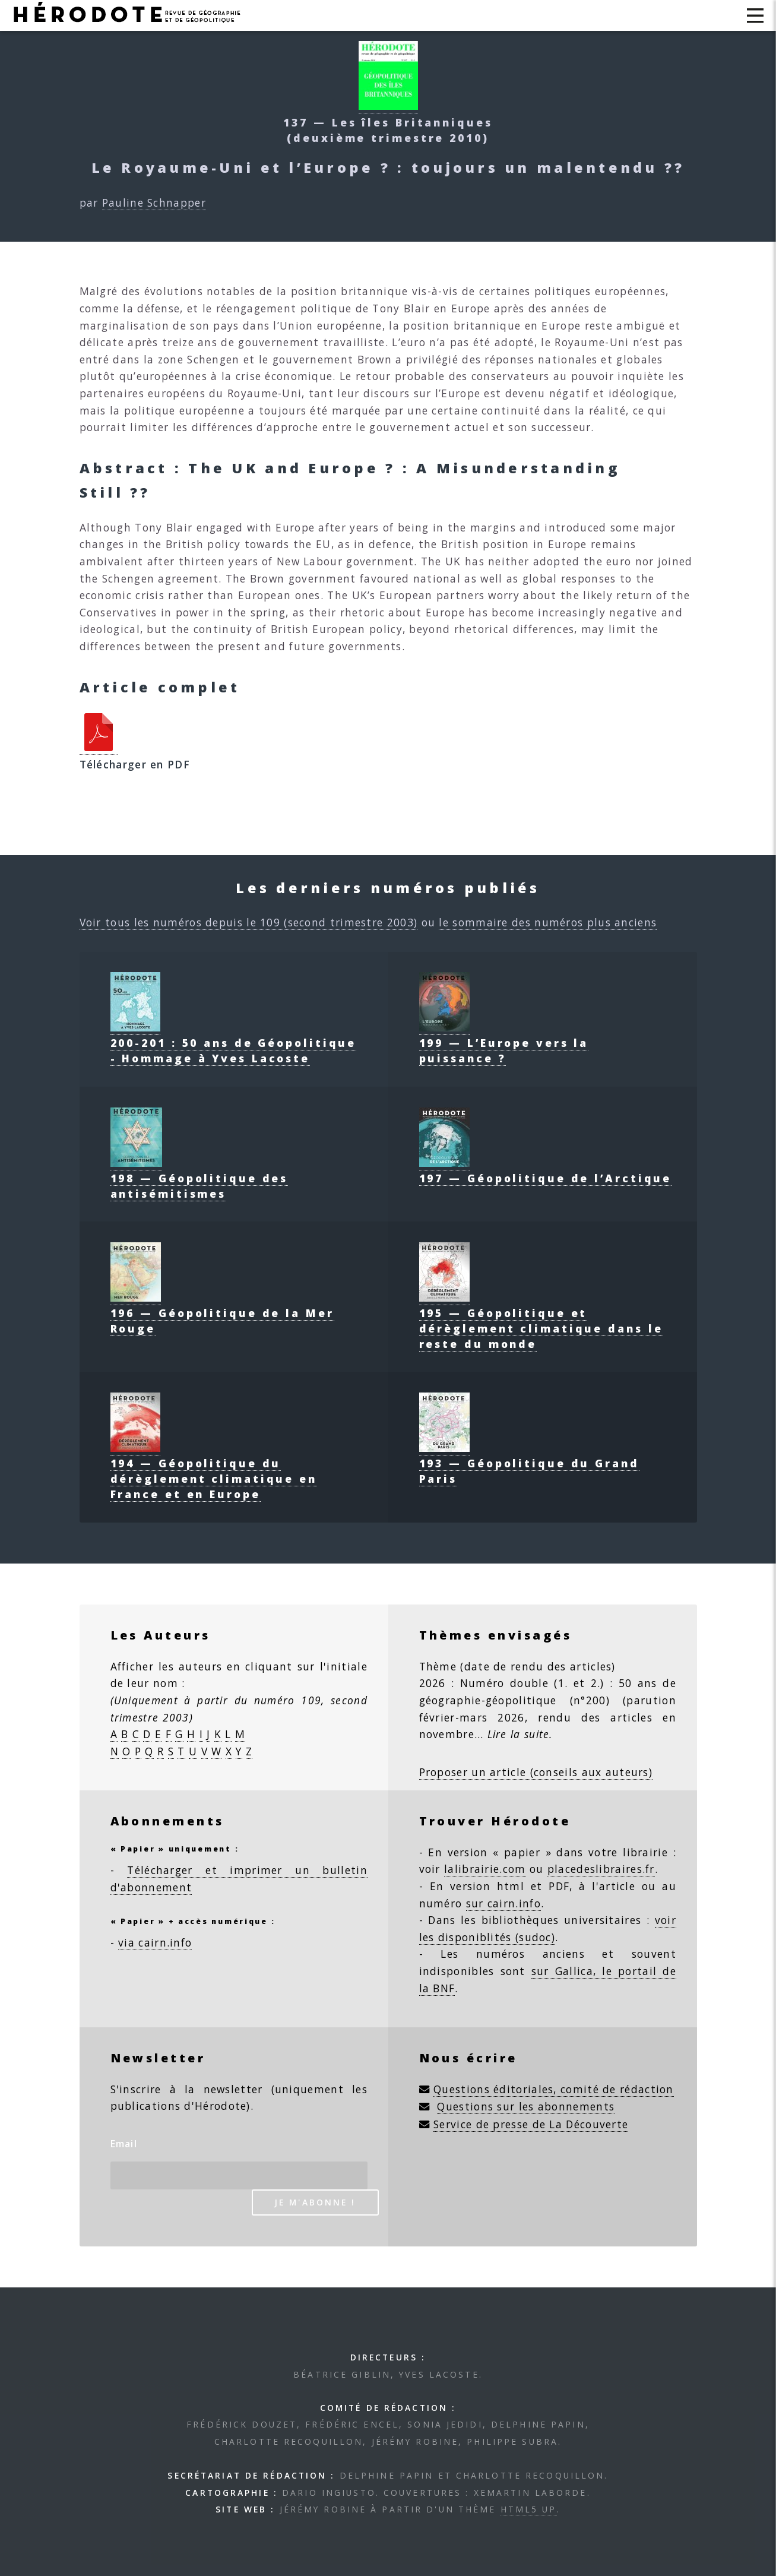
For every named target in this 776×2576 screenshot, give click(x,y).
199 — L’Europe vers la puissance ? (504, 1042)
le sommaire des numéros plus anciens (548, 922)
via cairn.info (155, 1942)
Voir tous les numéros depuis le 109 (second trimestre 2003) (249, 922)
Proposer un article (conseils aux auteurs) (536, 1772)
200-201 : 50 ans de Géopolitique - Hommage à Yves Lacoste (233, 1042)
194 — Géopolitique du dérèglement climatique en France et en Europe (214, 1471)
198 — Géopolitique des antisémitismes (199, 1178)
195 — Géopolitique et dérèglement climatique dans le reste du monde (541, 1320)
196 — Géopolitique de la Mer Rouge (222, 1313)
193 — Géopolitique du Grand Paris (529, 1463)
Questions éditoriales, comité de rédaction (553, 2089)
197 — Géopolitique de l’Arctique (545, 1170)
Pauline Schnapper (154, 202)
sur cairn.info (503, 1903)
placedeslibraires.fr (601, 1869)
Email (124, 2143)
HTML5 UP (529, 2509)
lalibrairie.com (485, 1869)
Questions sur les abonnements (526, 2106)
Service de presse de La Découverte (530, 2124)
